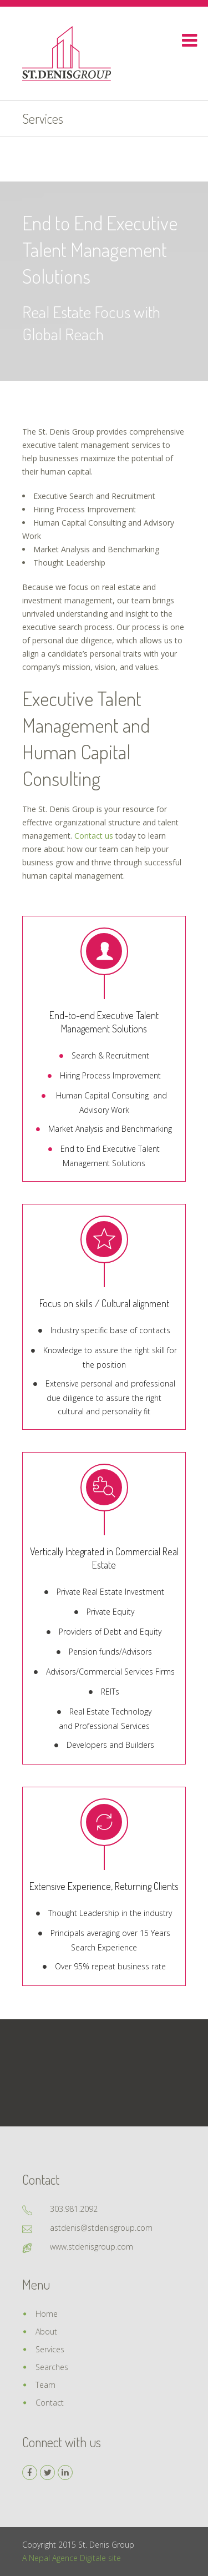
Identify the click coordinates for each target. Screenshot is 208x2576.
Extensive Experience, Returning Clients (104, 1886)
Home (46, 2313)
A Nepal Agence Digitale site (71, 2558)
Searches (51, 2367)
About (46, 2331)
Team (45, 2385)
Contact (49, 2402)
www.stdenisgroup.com (91, 2246)
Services (49, 2349)
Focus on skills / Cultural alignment (104, 1303)
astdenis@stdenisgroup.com (101, 2227)
